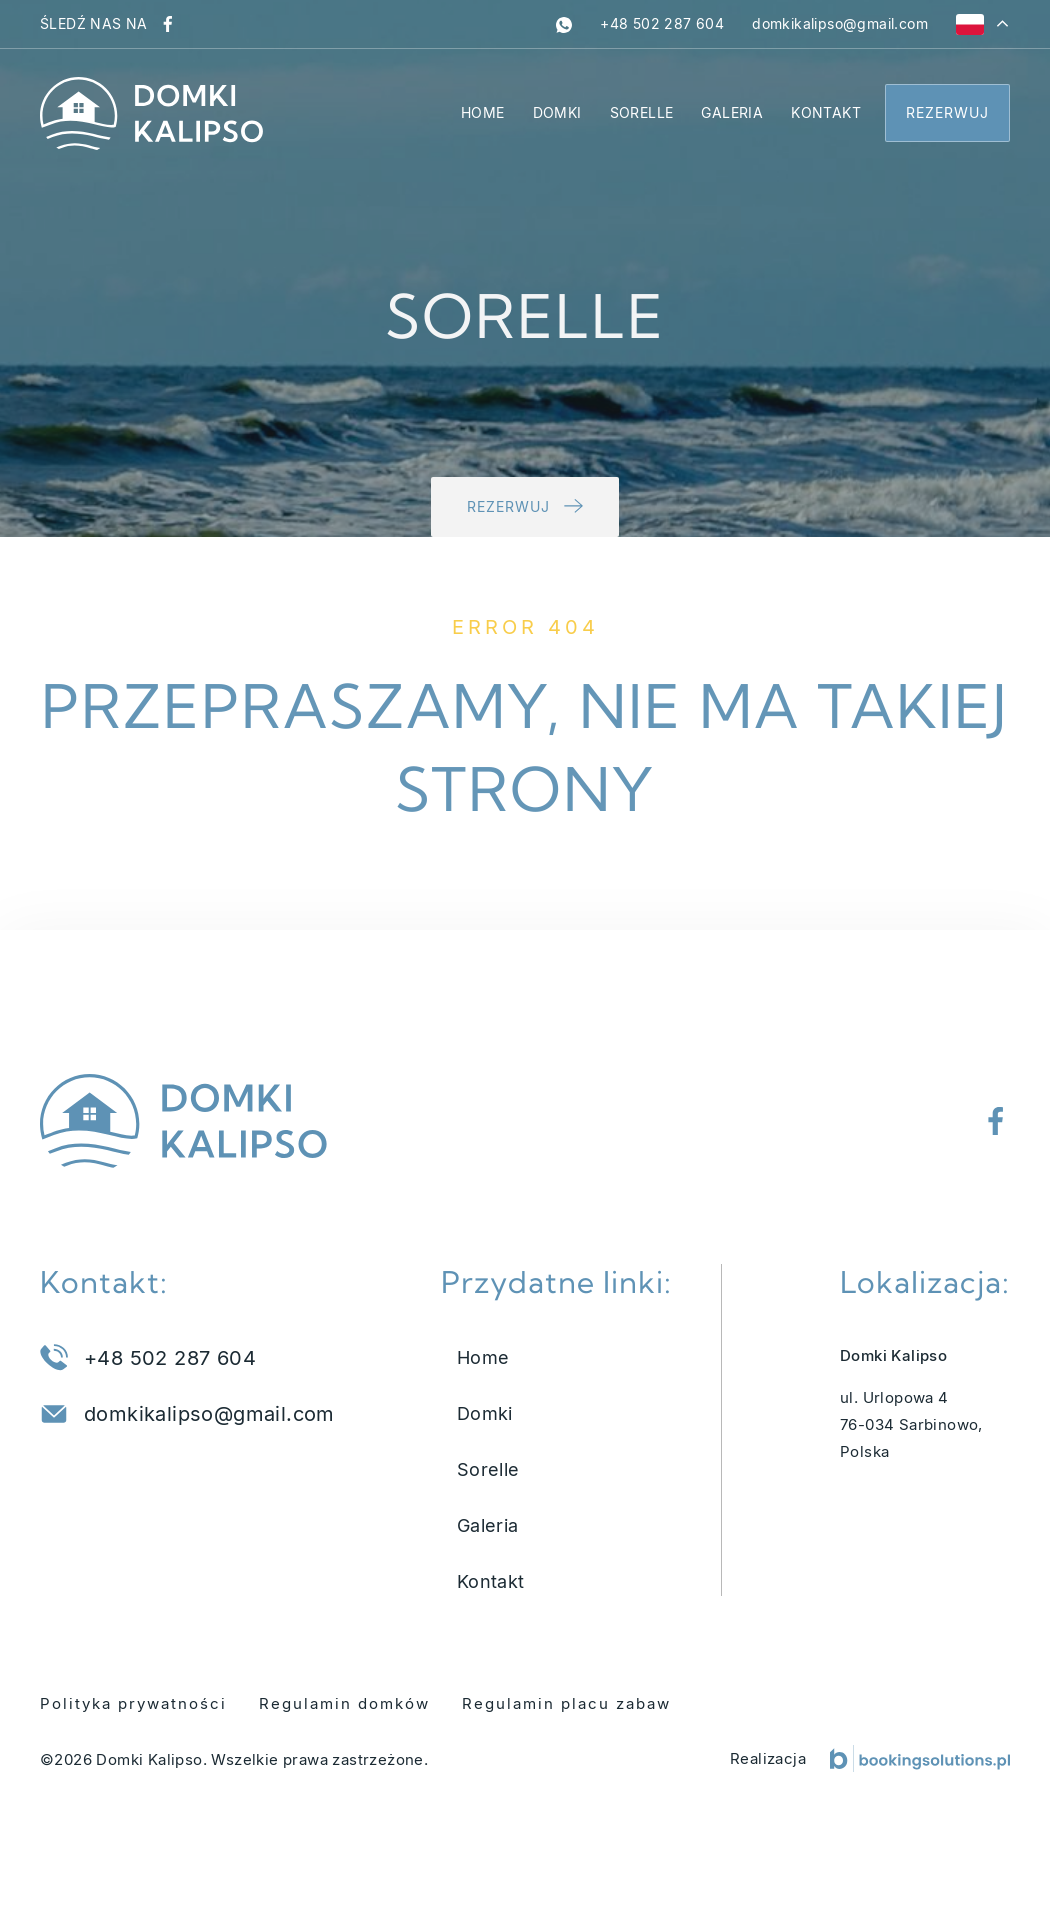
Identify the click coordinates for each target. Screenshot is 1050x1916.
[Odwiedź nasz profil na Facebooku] (168, 24)
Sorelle (642, 112)
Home (483, 112)
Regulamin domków (344, 1703)
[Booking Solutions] (920, 1758)
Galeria (732, 112)
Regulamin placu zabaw (566, 1703)
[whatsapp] (564, 24)
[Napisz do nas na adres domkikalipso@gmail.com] (840, 24)
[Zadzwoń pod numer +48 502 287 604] (662, 24)
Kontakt (826, 112)
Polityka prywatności (133, 1703)
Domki (557, 112)
